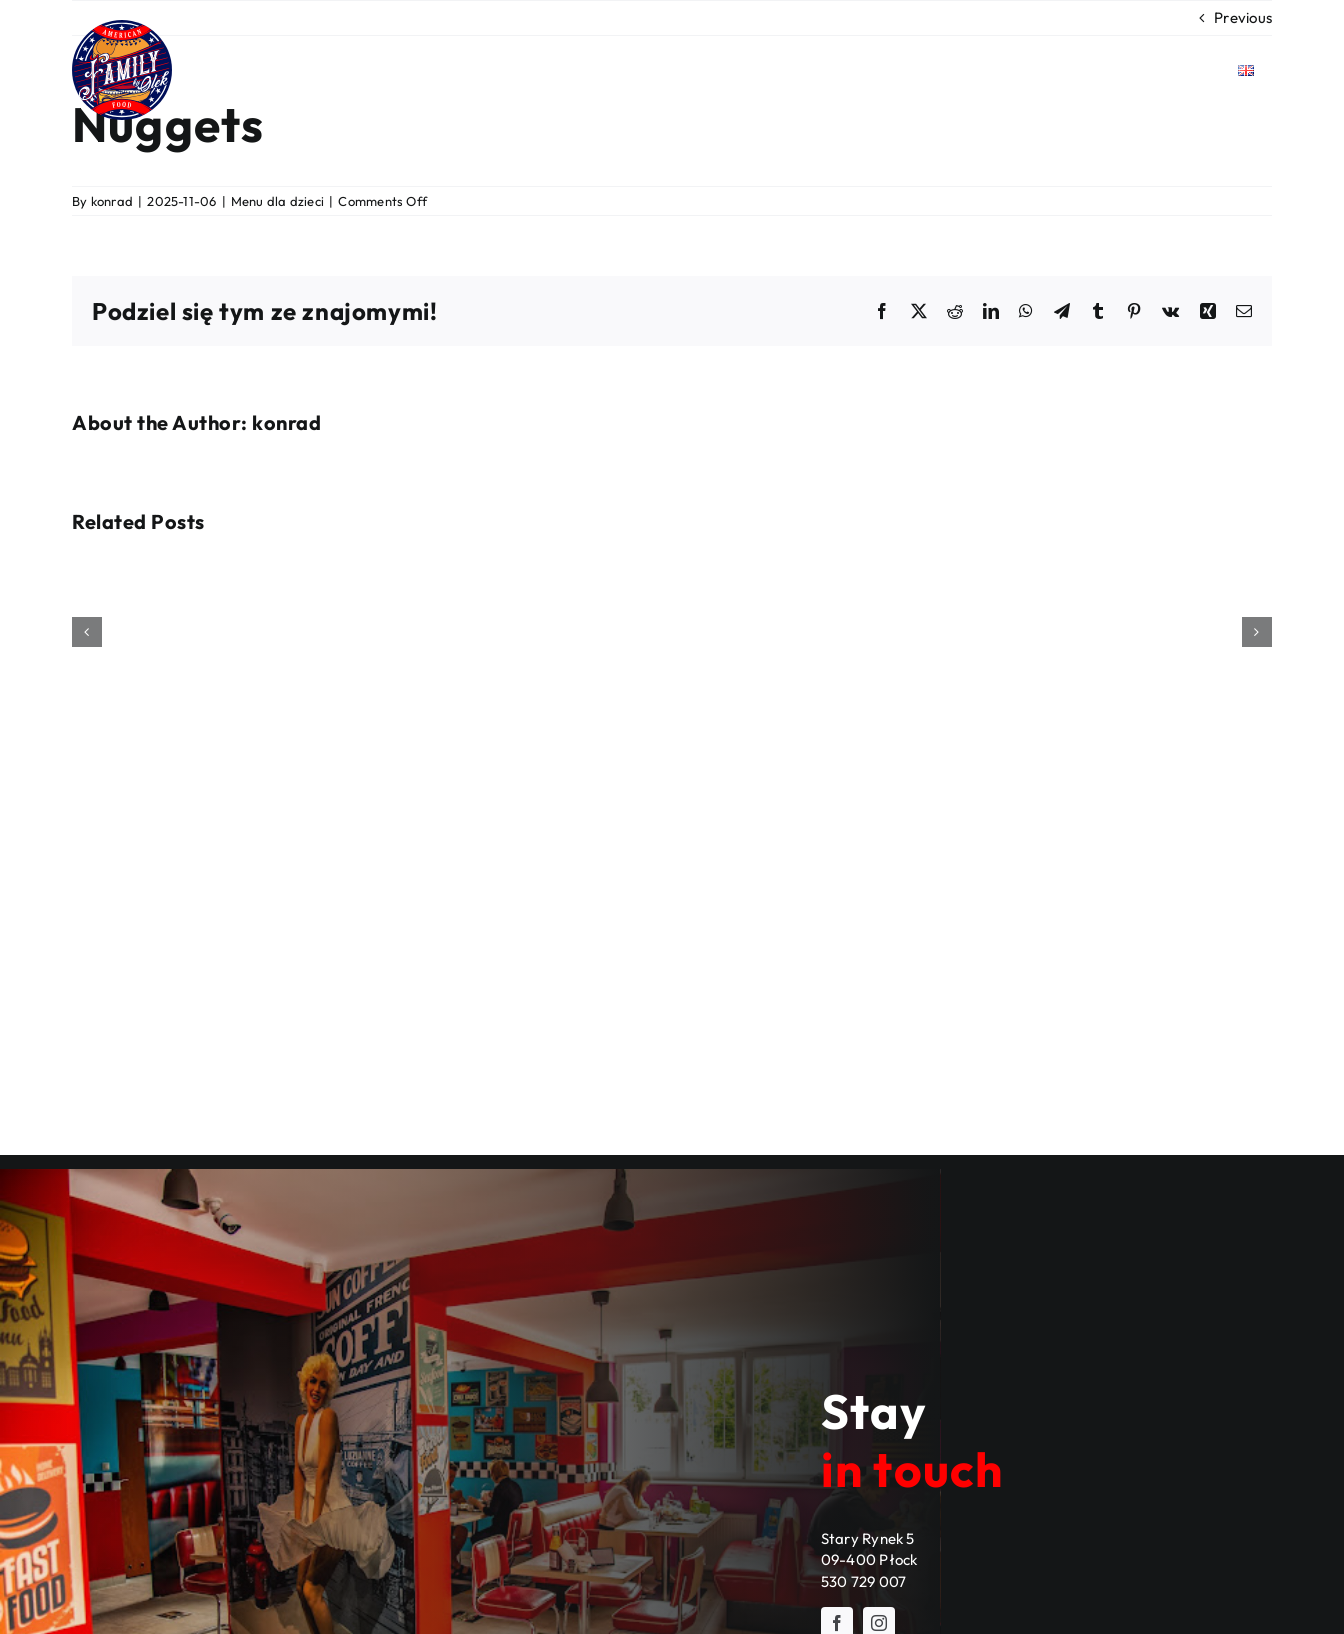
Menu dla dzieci (277, 201)
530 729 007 (863, 1581)
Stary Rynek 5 (868, 1538)
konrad (112, 201)
